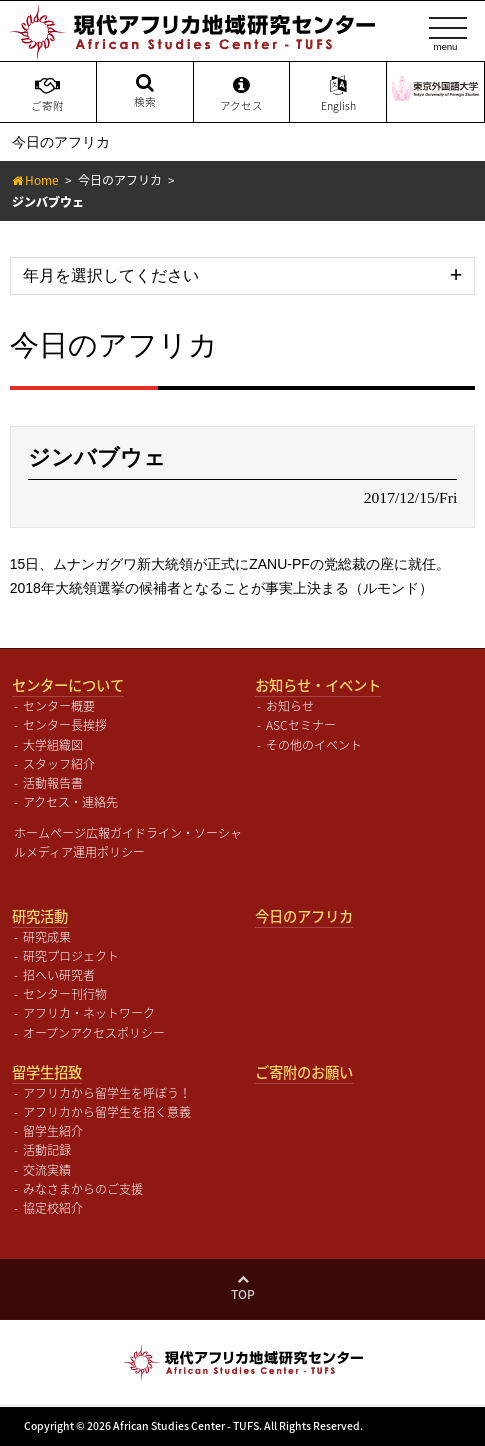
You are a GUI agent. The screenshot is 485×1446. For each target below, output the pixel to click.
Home (42, 180)
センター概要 (59, 706)
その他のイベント (314, 745)
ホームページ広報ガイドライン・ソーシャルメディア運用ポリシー (128, 842)
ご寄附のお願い (304, 1072)
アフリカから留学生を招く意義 (107, 1112)
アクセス (242, 94)
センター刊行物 (65, 994)
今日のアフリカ (120, 180)
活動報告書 (53, 783)
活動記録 (47, 1150)
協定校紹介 (53, 1208)
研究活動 (40, 916)
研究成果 (47, 937)
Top (243, 1294)
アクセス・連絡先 (70, 802)
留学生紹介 (53, 1131)
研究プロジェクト (71, 956)
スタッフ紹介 (59, 764)
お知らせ (290, 706)
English (338, 94)
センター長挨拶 (65, 725)
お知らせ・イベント (318, 685)
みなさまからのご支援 (83, 1189)
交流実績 (47, 1170)
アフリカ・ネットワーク (89, 1013)
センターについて (68, 685)
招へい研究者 (59, 975)
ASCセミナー (301, 725)
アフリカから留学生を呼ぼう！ (107, 1093)
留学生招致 (47, 1072)
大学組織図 (53, 745)
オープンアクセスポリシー (94, 1033)
